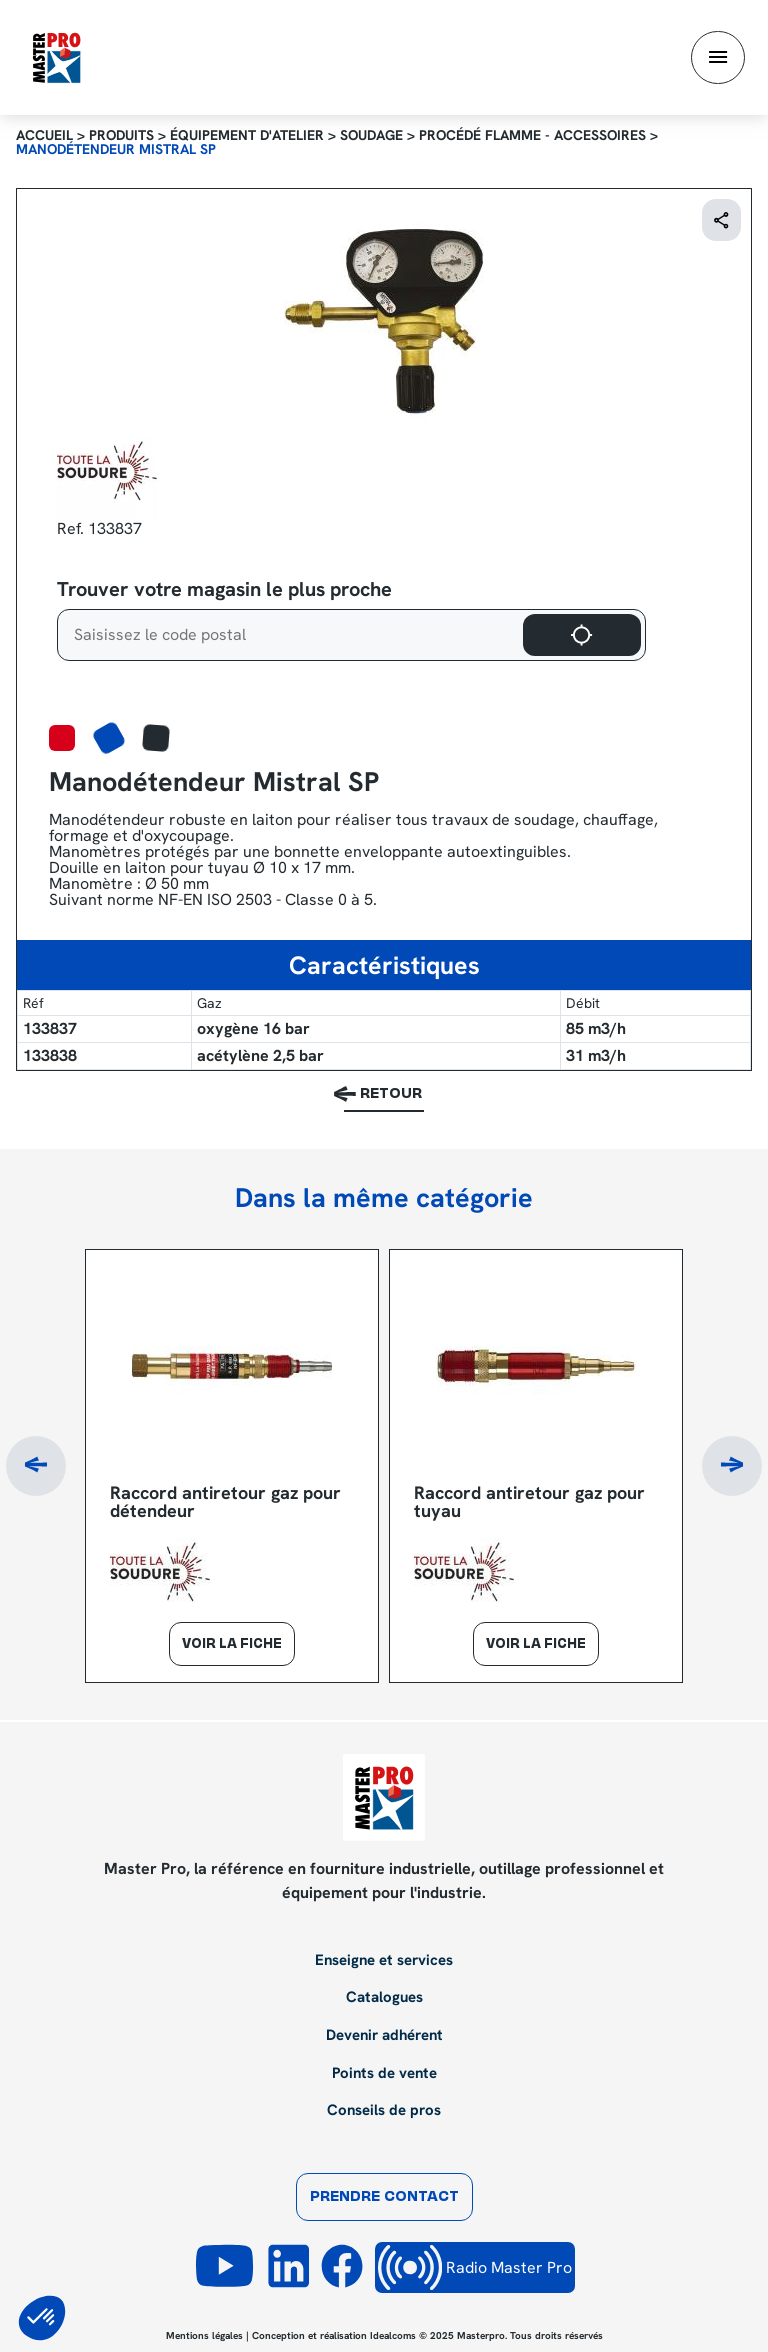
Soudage (371, 135)
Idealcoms (393, 2335)
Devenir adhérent (384, 2036)
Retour (391, 1094)
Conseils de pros (384, 2111)
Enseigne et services (384, 1961)
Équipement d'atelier (247, 135)
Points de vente (384, 2074)
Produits (121, 135)
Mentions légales (204, 2335)
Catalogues (384, 1998)
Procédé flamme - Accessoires (532, 135)
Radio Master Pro (475, 2267)
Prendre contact (384, 2197)
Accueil (44, 135)
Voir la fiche (232, 1645)
